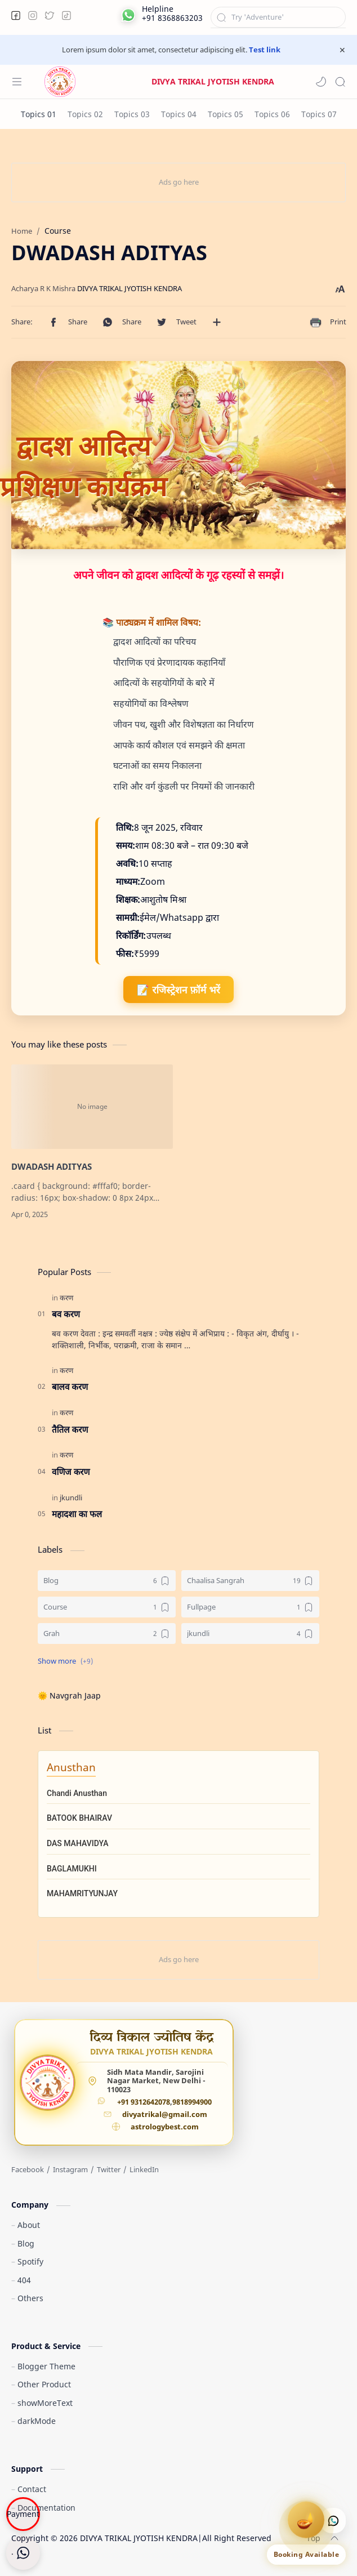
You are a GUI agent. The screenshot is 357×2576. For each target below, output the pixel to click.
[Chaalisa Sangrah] (250, 1580)
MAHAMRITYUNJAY (82, 1893)
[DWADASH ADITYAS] (92, 1106)
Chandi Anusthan (77, 1793)
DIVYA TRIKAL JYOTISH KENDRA (139, 2538)
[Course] (107, 1607)
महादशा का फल (77, 1513)
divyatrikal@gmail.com (164, 2114)
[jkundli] (71, 1497)
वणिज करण (71, 1471)
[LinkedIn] (144, 2169)
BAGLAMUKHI (72, 1868)
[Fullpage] (250, 1607)
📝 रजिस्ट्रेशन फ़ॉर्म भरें (178, 989)
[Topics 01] (38, 114)
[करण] (66, 1298)
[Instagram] (70, 2169)
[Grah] (107, 1633)
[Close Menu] (342, 50)
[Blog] (107, 1580)
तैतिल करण (70, 1429)
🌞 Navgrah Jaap (69, 1695)
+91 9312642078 (143, 2102)
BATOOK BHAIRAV (79, 1817)
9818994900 (192, 2102)
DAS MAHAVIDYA (78, 1843)
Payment (23, 2513)
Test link (264, 49)
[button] (15, 15)
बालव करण (70, 1386)
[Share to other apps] (217, 322)
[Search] (340, 81)
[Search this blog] (278, 17)
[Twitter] (109, 2169)
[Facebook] (27, 2169)
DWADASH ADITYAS (51, 1166)
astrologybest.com (165, 2127)
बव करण (66, 1314)
